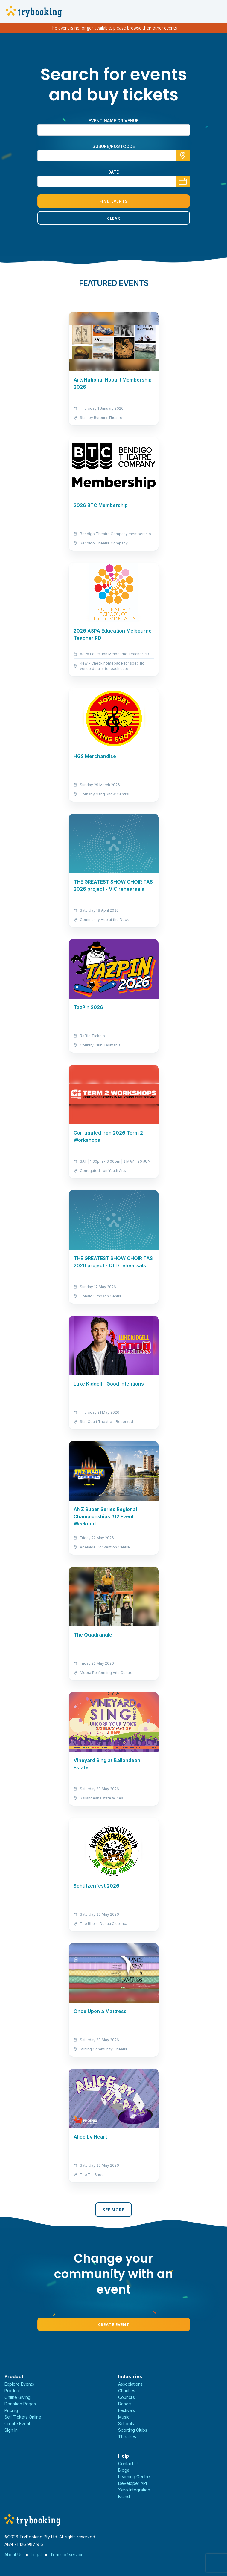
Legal (36, 2554)
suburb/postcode (113, 146)
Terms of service (67, 2554)
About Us (13, 2554)
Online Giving (17, 2397)
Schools (126, 2423)
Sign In (11, 2430)
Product (12, 2390)
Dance (124, 2403)
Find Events (114, 201)
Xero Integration (134, 2489)
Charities (126, 2390)
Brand (124, 2496)
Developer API (132, 2483)
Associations (130, 2384)
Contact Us (129, 2463)
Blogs (123, 2470)
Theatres (127, 2436)
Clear (113, 218)
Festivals (126, 2410)
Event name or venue (113, 120)
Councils (126, 2397)
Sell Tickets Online (22, 2416)
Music (124, 2416)
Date (113, 172)
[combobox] (113, 155)
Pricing (11, 2410)
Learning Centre (134, 2476)
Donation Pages (20, 2403)
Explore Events (19, 2384)
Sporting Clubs (132, 2430)
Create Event (113, 2324)
